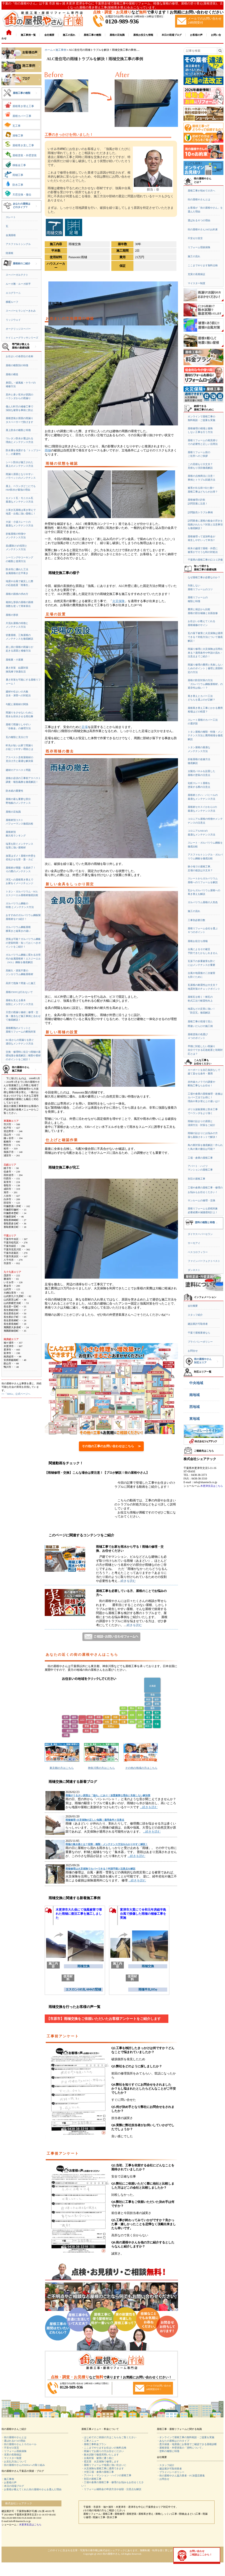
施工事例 (60, 49)
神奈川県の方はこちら (101, 1767)
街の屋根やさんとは (199, 199)
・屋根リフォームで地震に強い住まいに (103, 2465)
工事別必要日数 (196, 920)
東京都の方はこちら (62, 1767)
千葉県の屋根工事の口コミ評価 (205, 559)
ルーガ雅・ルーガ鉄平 (18, 283)
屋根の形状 (12, 614)
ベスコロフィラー (198, 1252)
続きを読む (128, 1581)
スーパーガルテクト (17, 274)
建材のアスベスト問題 (18, 770)
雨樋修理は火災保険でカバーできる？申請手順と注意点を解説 (100, 1868)
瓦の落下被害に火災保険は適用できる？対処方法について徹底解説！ (205, 637)
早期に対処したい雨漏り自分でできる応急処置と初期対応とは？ (205, 1050)
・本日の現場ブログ (13, 2485)
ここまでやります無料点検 (203, 265)
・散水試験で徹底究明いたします (100, 2454)
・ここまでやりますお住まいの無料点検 (103, 2447)
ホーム (49, 49)
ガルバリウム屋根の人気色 (203, 902)
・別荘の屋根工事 (91, 2478)
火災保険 (118, 601)
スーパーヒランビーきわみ (21, 310)
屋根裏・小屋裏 (14, 659)
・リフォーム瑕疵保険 (14, 2451)
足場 (85, 727)
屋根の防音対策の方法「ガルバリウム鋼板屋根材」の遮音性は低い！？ (205, 684)
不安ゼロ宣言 (195, 238)
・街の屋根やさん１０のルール (19, 2444)
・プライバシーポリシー (170, 2472)
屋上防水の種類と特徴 (18, 430)
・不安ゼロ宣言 (10, 2447)
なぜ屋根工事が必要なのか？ (204, 577)
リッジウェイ (13, 319)
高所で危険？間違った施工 (21, 983)
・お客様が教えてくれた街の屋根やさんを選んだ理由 (31, 2489)
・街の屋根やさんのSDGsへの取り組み (23, 2465)
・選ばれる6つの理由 (13, 2440)
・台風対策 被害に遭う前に (97, 2458)
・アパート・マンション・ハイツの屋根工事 (106, 2475)
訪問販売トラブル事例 (200, 512)
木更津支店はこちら (211, 1485)
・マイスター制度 (12, 2458)
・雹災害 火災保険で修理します (100, 2461)
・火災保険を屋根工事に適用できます (102, 2468)
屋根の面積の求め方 (17, 593)
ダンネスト (194, 1270)
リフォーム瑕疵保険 (199, 247)
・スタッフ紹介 (165, 2465)
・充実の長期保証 (12, 2454)
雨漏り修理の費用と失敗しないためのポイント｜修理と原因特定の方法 (205, 668)
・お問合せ (163, 2479)
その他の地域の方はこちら (141, 1767)
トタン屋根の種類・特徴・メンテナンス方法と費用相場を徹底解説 (205, 735)
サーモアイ (194, 1243)
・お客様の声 (9, 2482)
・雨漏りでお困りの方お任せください (102, 2451)
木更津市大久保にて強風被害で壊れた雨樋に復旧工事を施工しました (79, 1913)
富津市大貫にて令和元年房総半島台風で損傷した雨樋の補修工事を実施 (143, 1913)
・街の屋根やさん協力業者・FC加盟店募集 (181, 2475)
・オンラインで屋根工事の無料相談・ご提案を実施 (185, 2437)
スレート (11, 217)
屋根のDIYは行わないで (19, 992)
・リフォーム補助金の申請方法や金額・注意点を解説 (111, 2489)
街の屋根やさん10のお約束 (203, 229)
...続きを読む (149, 1807)
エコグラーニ (13, 292)
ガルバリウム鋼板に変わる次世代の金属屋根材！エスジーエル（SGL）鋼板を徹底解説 (23, 958)
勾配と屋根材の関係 (17, 704)
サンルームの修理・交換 (201, 1200)
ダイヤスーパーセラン (200, 1234)
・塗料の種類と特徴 (168, 2451)
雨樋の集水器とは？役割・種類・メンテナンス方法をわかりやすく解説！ (106, 1844)
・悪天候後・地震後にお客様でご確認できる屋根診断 (187, 2444)
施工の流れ (194, 256)
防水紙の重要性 (14, 790)
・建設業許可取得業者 (169, 2468)
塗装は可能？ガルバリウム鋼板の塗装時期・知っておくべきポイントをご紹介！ (23, 943)
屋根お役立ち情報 (198, 941)
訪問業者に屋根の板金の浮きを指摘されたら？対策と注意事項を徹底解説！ (205, 524)
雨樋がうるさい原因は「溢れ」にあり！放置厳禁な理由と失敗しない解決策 (107, 1795)
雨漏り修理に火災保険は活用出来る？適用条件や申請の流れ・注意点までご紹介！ (205, 652)
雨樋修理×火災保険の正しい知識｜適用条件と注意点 (94, 1819)
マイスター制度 (196, 283)
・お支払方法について (14, 2461)
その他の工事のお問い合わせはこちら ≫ (111, 1446)
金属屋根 (11, 235)
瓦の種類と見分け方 (17, 737)
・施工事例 (8, 2479)
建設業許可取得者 (198, 1323)
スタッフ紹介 (195, 1314)
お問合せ (193, 1350)
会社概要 (193, 1305)
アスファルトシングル (18, 244)
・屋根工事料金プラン (93, 2444)
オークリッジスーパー (18, 328)
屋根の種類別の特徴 (17, 365)
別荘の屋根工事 (196, 1178)
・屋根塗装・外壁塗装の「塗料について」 (180, 2447)
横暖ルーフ (12, 301)
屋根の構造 (12, 374)
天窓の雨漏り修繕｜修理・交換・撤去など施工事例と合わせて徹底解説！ (23, 1016)
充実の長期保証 (196, 274)
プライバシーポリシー (200, 1341)
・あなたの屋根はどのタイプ (173, 2440)
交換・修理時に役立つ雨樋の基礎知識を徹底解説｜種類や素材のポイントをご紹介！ (23, 1055)
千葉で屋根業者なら (199, 1332)
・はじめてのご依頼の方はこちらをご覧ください (108, 2437)
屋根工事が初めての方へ (201, 190)
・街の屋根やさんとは (14, 2437)
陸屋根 (9, 253)
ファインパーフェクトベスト (204, 1261)
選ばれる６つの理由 (199, 220)
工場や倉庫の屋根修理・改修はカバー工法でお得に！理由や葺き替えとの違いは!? (205, 1097)
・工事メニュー (90, 2440)
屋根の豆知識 (13, 811)
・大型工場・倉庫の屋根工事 (97, 2471)
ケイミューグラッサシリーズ (22, 337)
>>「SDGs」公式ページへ (16, 1393)
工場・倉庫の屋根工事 (200, 1157)
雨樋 (48, 450)
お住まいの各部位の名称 (19, 356)
